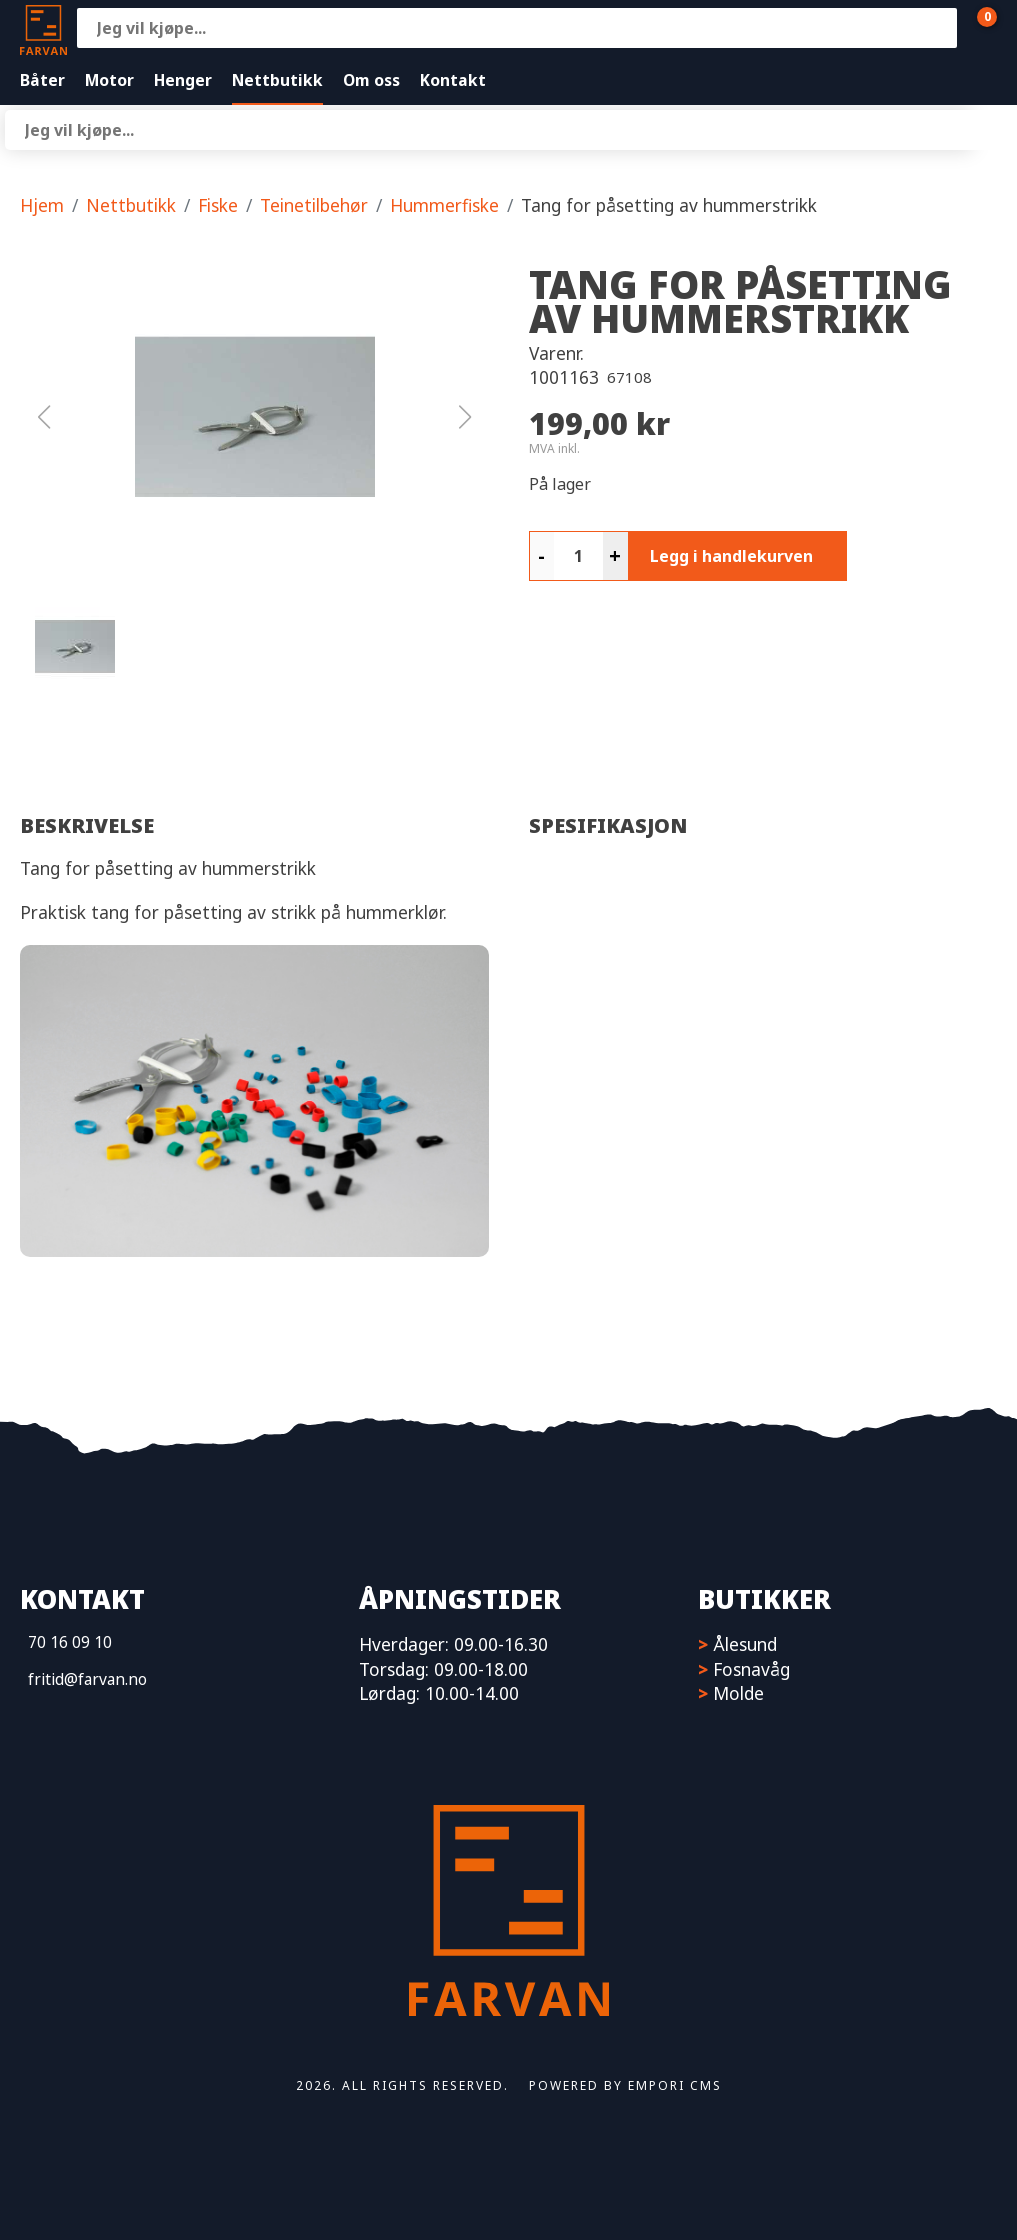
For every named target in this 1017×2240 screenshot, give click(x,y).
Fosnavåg (751, 1669)
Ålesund (745, 1644)
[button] (255, 417)
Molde (738, 1693)
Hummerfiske (444, 205)
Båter (42, 80)
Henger (183, 80)
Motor (109, 80)
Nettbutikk (277, 80)
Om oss (371, 80)
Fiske (218, 205)
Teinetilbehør (314, 205)
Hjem (42, 205)
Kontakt (453, 80)
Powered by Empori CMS (625, 2085)
